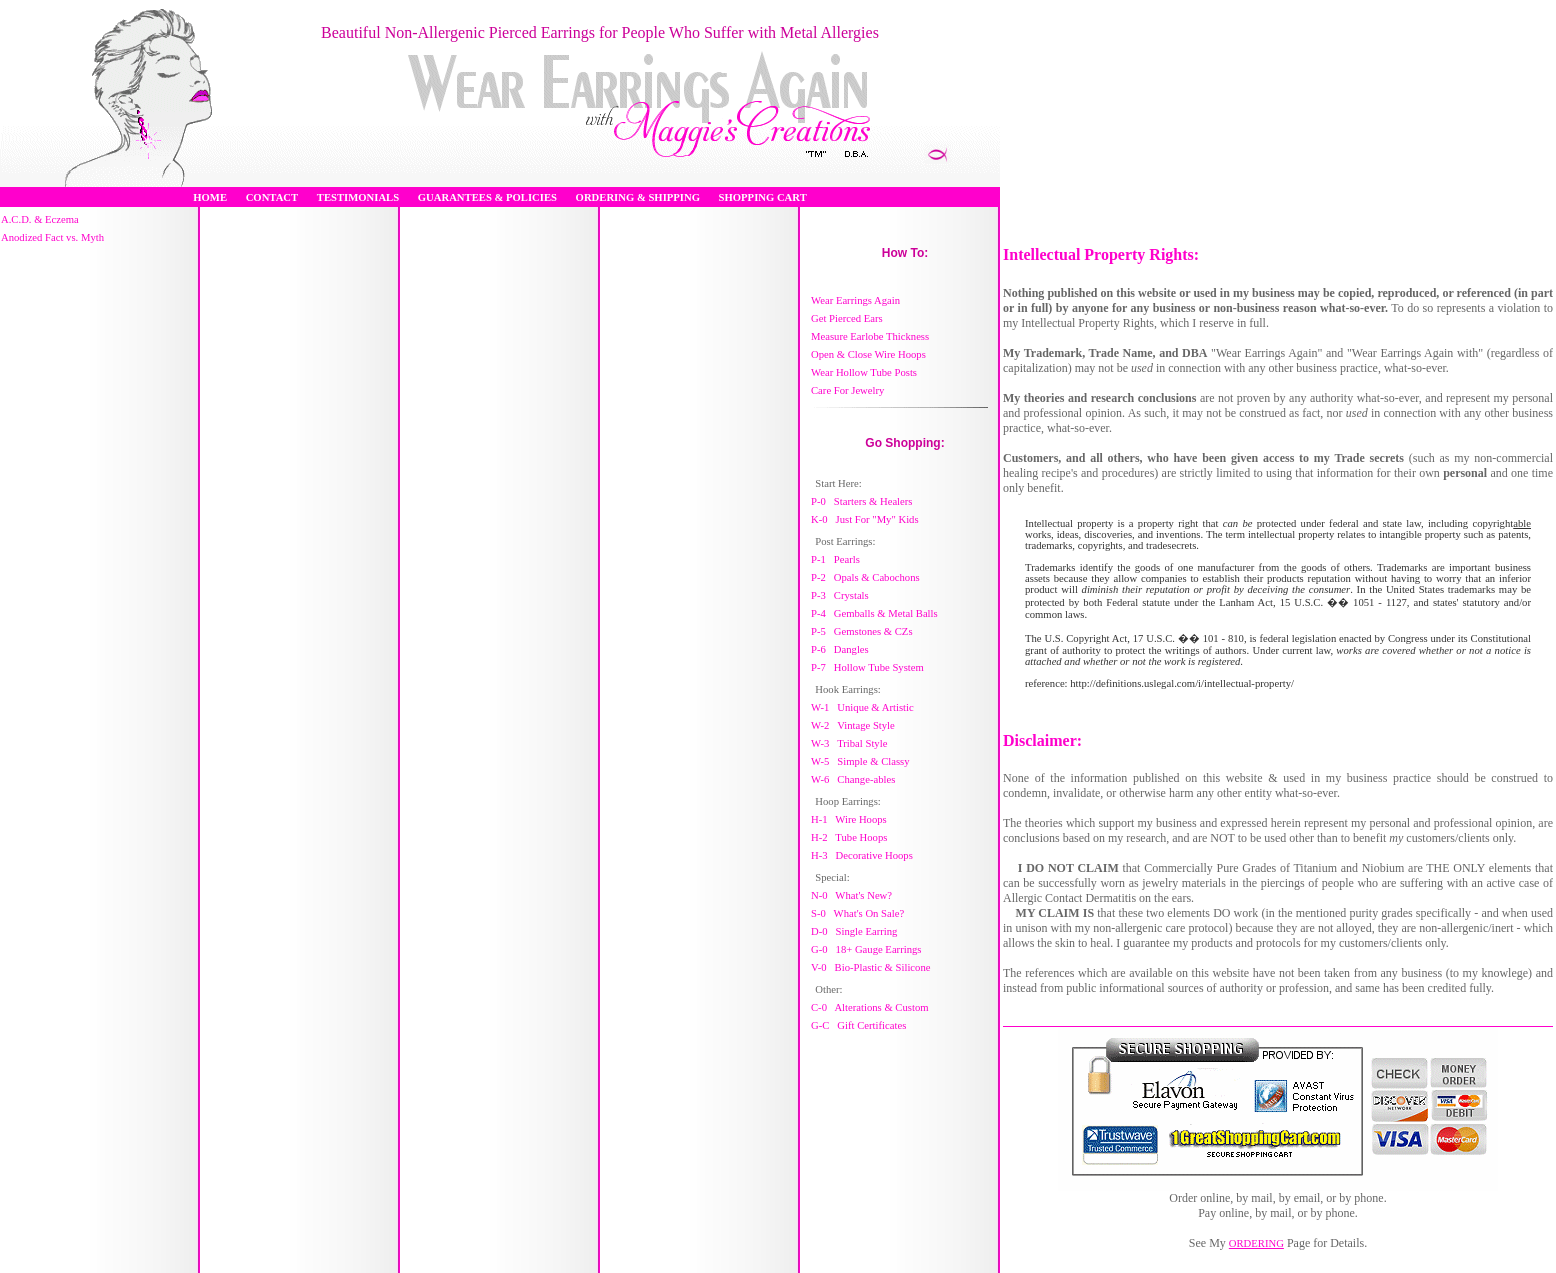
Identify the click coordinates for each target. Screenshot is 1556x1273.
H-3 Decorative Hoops (862, 855)
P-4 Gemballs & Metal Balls (874, 613)
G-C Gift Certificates (858, 1025)
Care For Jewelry (847, 390)
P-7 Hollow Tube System (867, 667)
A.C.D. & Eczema (40, 219)
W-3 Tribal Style (849, 743)
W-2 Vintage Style (853, 725)
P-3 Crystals (840, 595)
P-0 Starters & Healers (862, 501)
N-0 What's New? (851, 895)
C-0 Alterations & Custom (870, 1007)
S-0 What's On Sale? (857, 913)
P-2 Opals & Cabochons (865, 577)
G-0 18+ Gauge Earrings (866, 949)
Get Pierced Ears (847, 318)
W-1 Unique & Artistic (862, 707)
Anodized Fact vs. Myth (52, 237)
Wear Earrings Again (855, 300)
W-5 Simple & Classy (860, 761)
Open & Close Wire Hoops (868, 354)
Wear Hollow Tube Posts (864, 372)
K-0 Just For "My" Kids (865, 519)
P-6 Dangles (840, 649)
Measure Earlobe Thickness (870, 336)
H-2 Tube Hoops (849, 837)
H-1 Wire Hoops (849, 819)
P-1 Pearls (835, 559)
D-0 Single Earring (854, 931)
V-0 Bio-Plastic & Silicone (871, 967)
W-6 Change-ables (853, 779)
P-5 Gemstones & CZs (862, 631)
